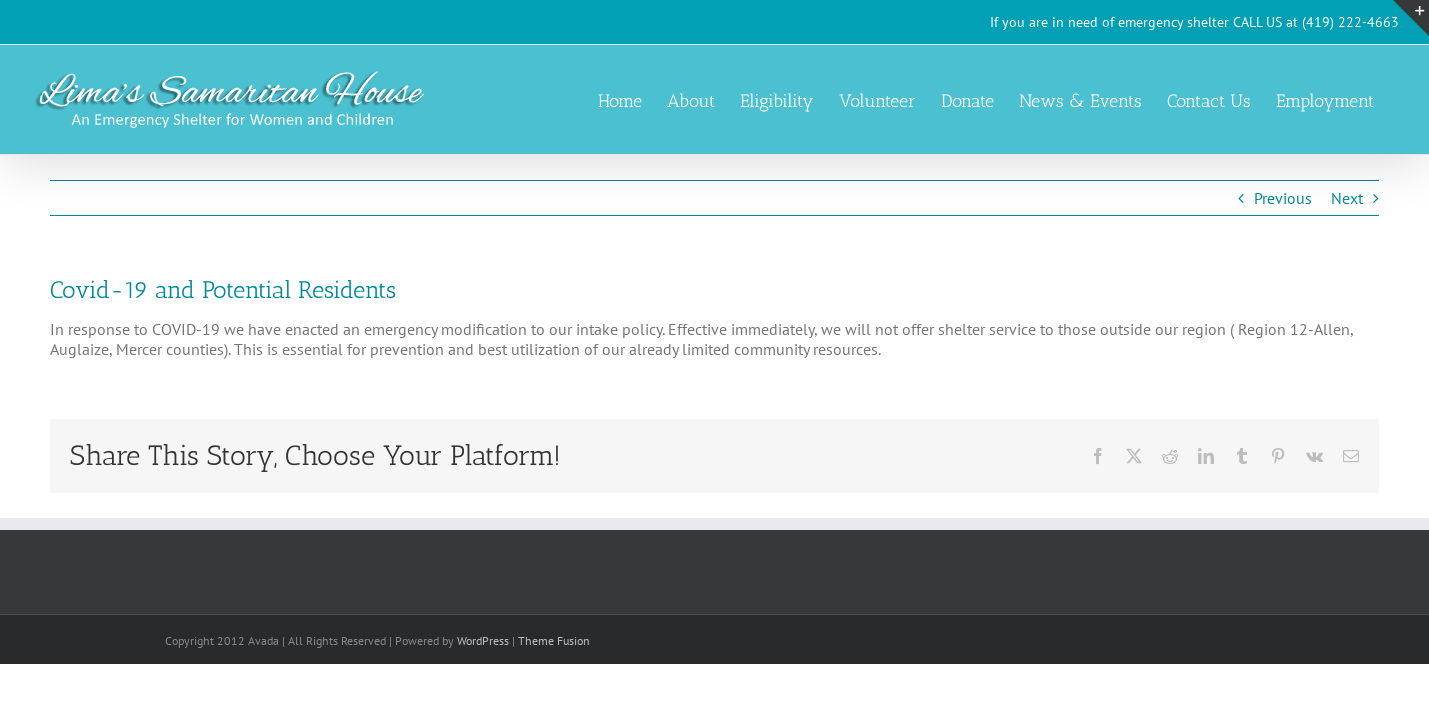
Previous (1283, 198)
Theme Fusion (554, 640)
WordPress (483, 640)
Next (1347, 198)
